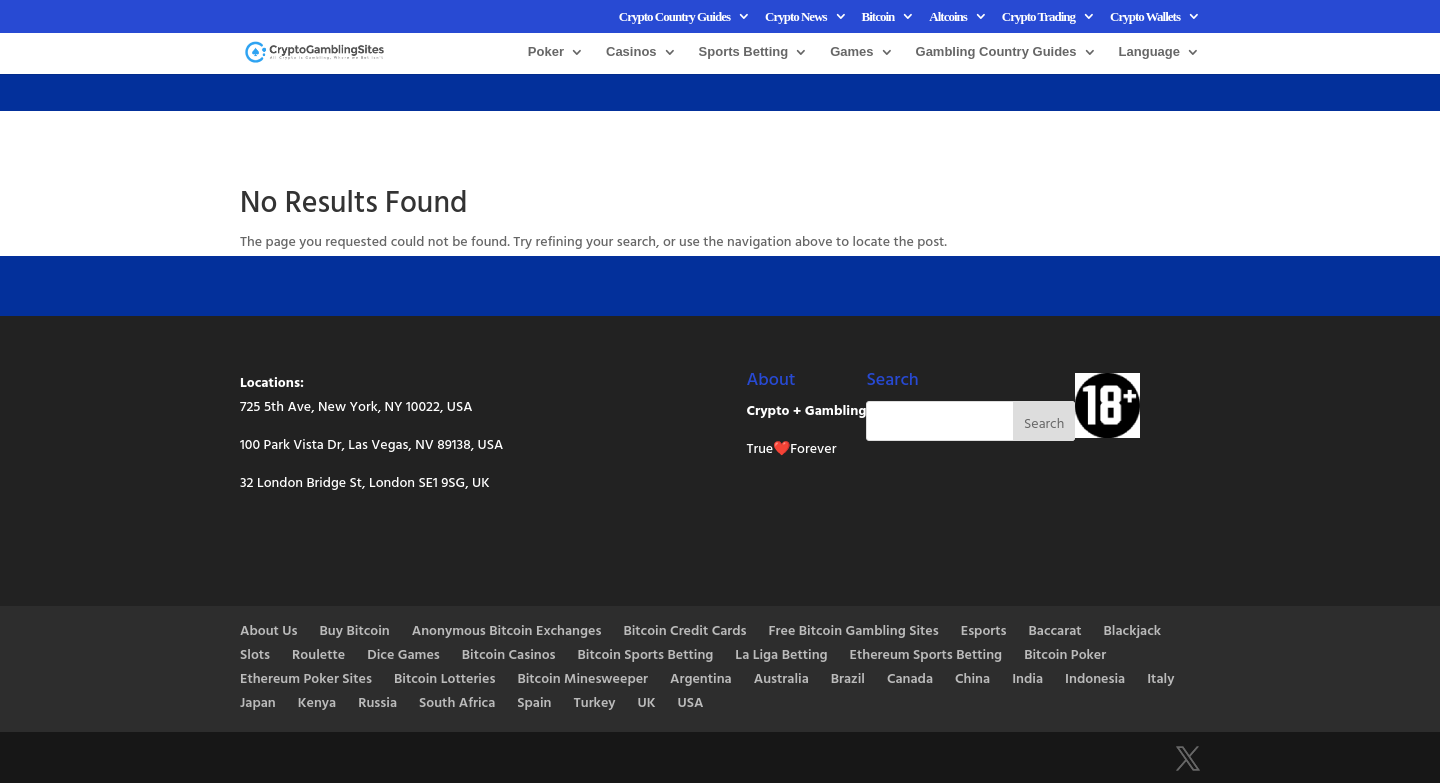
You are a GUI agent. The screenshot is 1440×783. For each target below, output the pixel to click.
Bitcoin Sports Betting (646, 656)
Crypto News (796, 17)
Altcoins (948, 17)
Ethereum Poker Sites (306, 680)
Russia (377, 704)
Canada (910, 680)
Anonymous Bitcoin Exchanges (507, 632)
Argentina (701, 680)
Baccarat (1055, 632)
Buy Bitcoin (355, 632)
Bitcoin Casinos (509, 656)
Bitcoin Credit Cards (684, 632)
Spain (534, 704)
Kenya (317, 704)
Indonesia (1095, 680)
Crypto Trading (1038, 17)
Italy (1160, 680)
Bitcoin (878, 17)
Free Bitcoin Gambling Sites (854, 632)
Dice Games (403, 656)
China (972, 680)
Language (1149, 52)
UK (647, 704)
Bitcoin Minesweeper (582, 680)
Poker (546, 52)
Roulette (318, 656)
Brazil (848, 680)
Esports (984, 632)
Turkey (594, 704)
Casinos (631, 52)
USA (691, 704)
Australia (781, 680)
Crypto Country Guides (674, 17)
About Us (269, 632)
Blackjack (1133, 632)
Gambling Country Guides (996, 52)
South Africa (457, 704)
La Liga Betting (781, 656)
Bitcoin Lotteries (444, 680)
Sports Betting (744, 52)
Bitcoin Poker (1065, 656)
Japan (258, 704)
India (1027, 680)
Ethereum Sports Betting (926, 656)
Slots (255, 656)
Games (851, 52)
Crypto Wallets (1145, 17)
